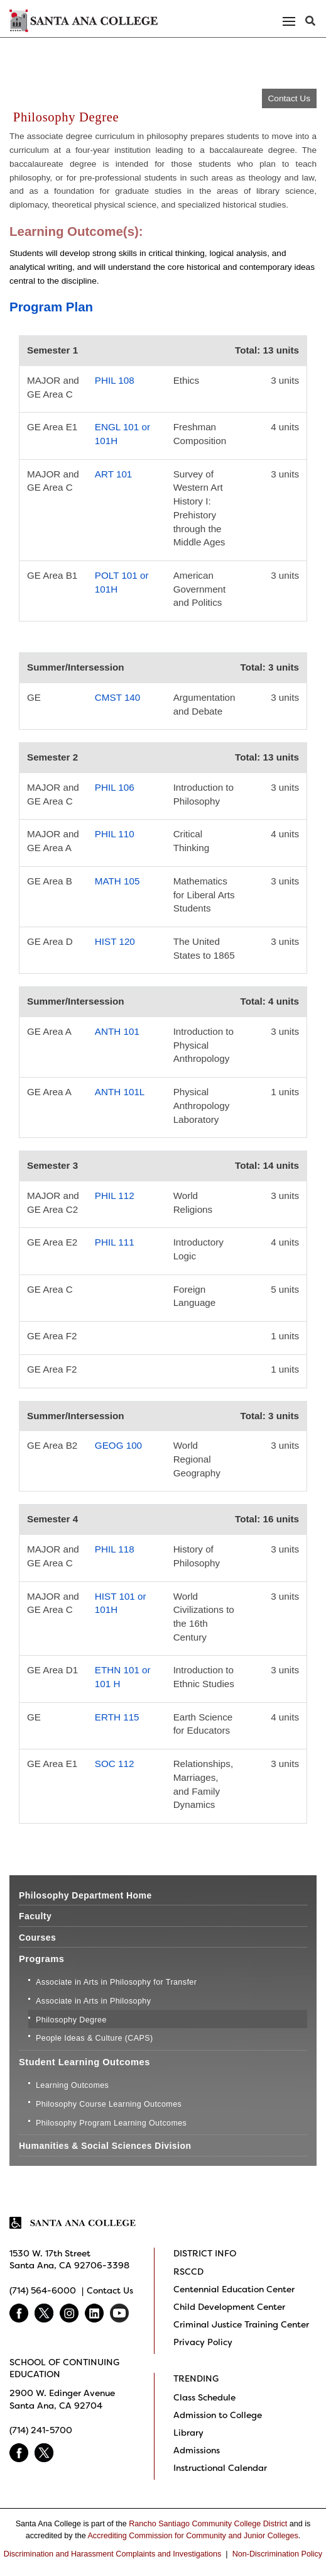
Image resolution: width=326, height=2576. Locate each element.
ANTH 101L (119, 1091)
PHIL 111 (114, 1242)
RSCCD (188, 2271)
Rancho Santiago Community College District (208, 2523)
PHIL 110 (114, 833)
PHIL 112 (114, 1195)
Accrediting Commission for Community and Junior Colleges (192, 2535)
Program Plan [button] (51, 306)
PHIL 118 (114, 1549)
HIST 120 (115, 941)
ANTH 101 (117, 1031)
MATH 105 (117, 881)
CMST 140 (117, 697)
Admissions (196, 2450)
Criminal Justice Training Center (241, 2324)
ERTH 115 (117, 1717)
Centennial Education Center (234, 2289)
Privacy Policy (202, 2342)
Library (188, 2432)
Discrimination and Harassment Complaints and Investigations (113, 2554)
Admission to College (217, 2415)
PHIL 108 (114, 380)
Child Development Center (229, 2306)
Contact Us (289, 98)
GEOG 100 (118, 1445)
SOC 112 (114, 1763)
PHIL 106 (114, 787)
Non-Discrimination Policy (277, 2554)
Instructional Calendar (220, 2467)
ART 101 (113, 474)
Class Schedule (204, 2397)
